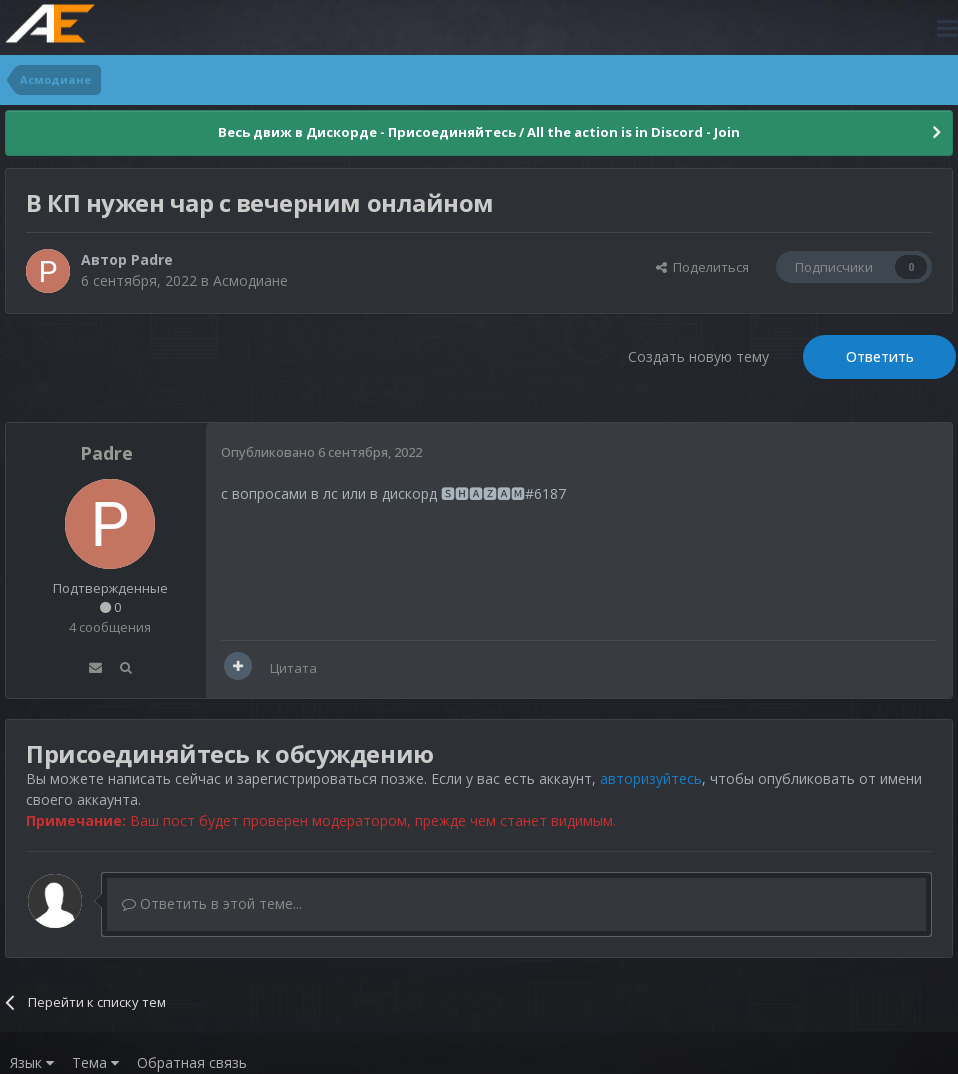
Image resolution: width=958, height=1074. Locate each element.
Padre (152, 259)
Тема (95, 1062)
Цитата (293, 668)
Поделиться (702, 267)
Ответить (880, 356)
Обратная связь (192, 1062)
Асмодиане (250, 280)
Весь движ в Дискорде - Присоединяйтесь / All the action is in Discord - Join (479, 132)
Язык (32, 1062)
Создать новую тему (698, 356)
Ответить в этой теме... (212, 903)
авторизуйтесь (651, 778)
